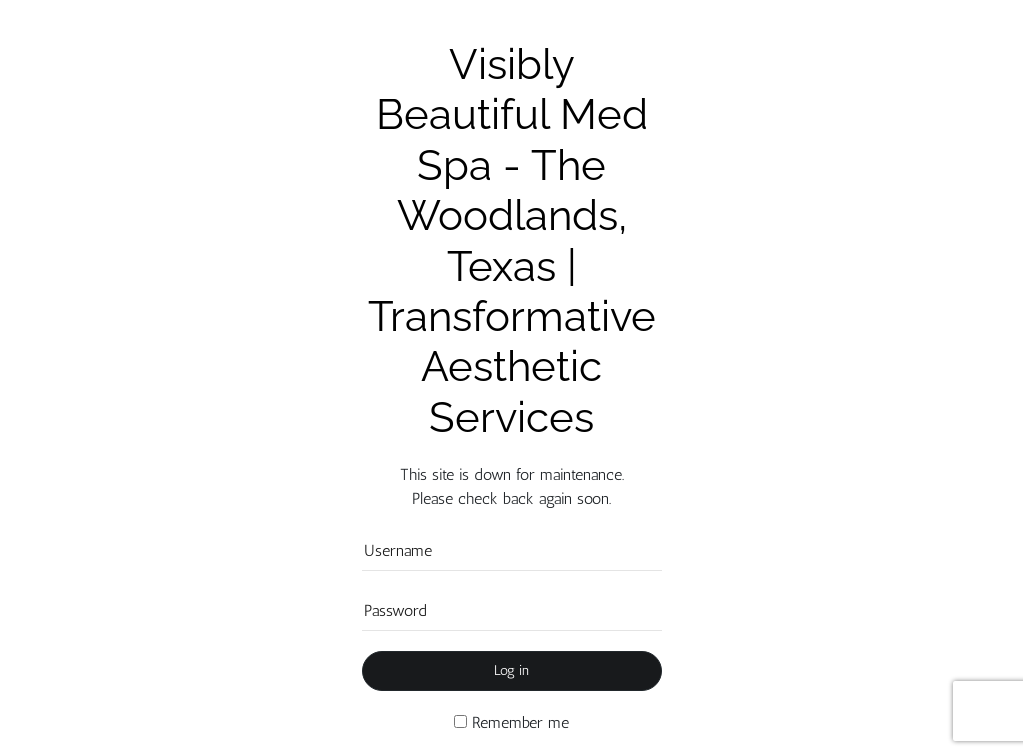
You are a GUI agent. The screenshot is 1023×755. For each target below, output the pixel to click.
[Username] (512, 551)
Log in (511, 670)
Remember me (511, 722)
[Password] (512, 611)
